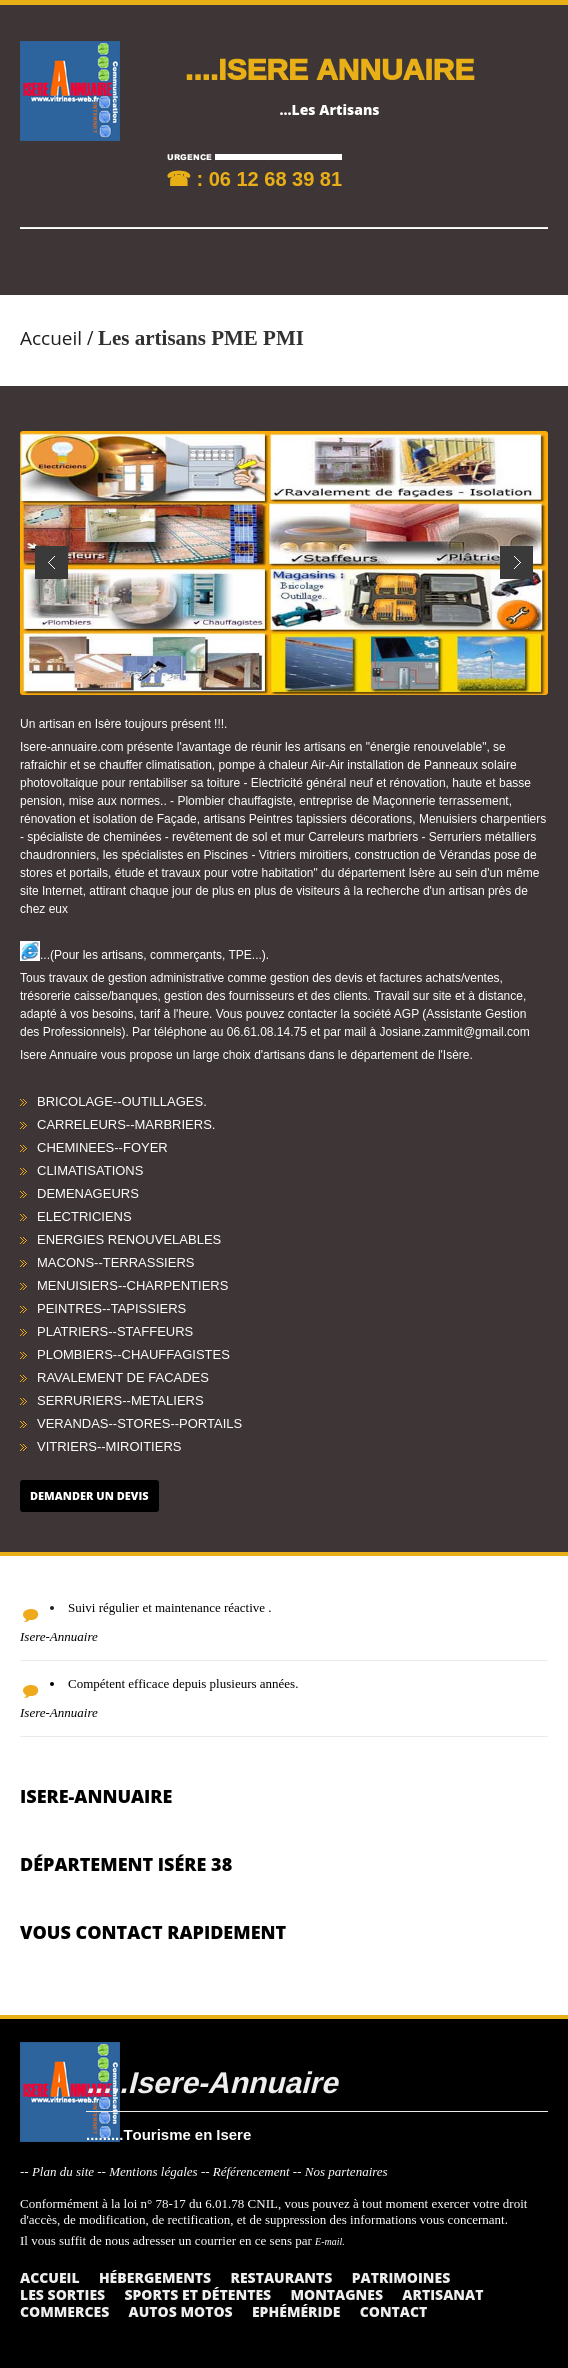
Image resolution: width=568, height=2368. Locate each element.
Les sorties (62, 2294)
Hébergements (155, 2277)
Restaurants (281, 2277)
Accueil (51, 338)
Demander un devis (89, 1495)
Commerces (64, 2311)
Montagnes (336, 2294)
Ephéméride (296, 2311)
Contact (394, 2311)
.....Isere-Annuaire (211, 2081)
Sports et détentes (197, 2294)
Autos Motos (181, 2311)
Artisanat (442, 2294)
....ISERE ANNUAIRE (329, 68)
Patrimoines (401, 2277)
